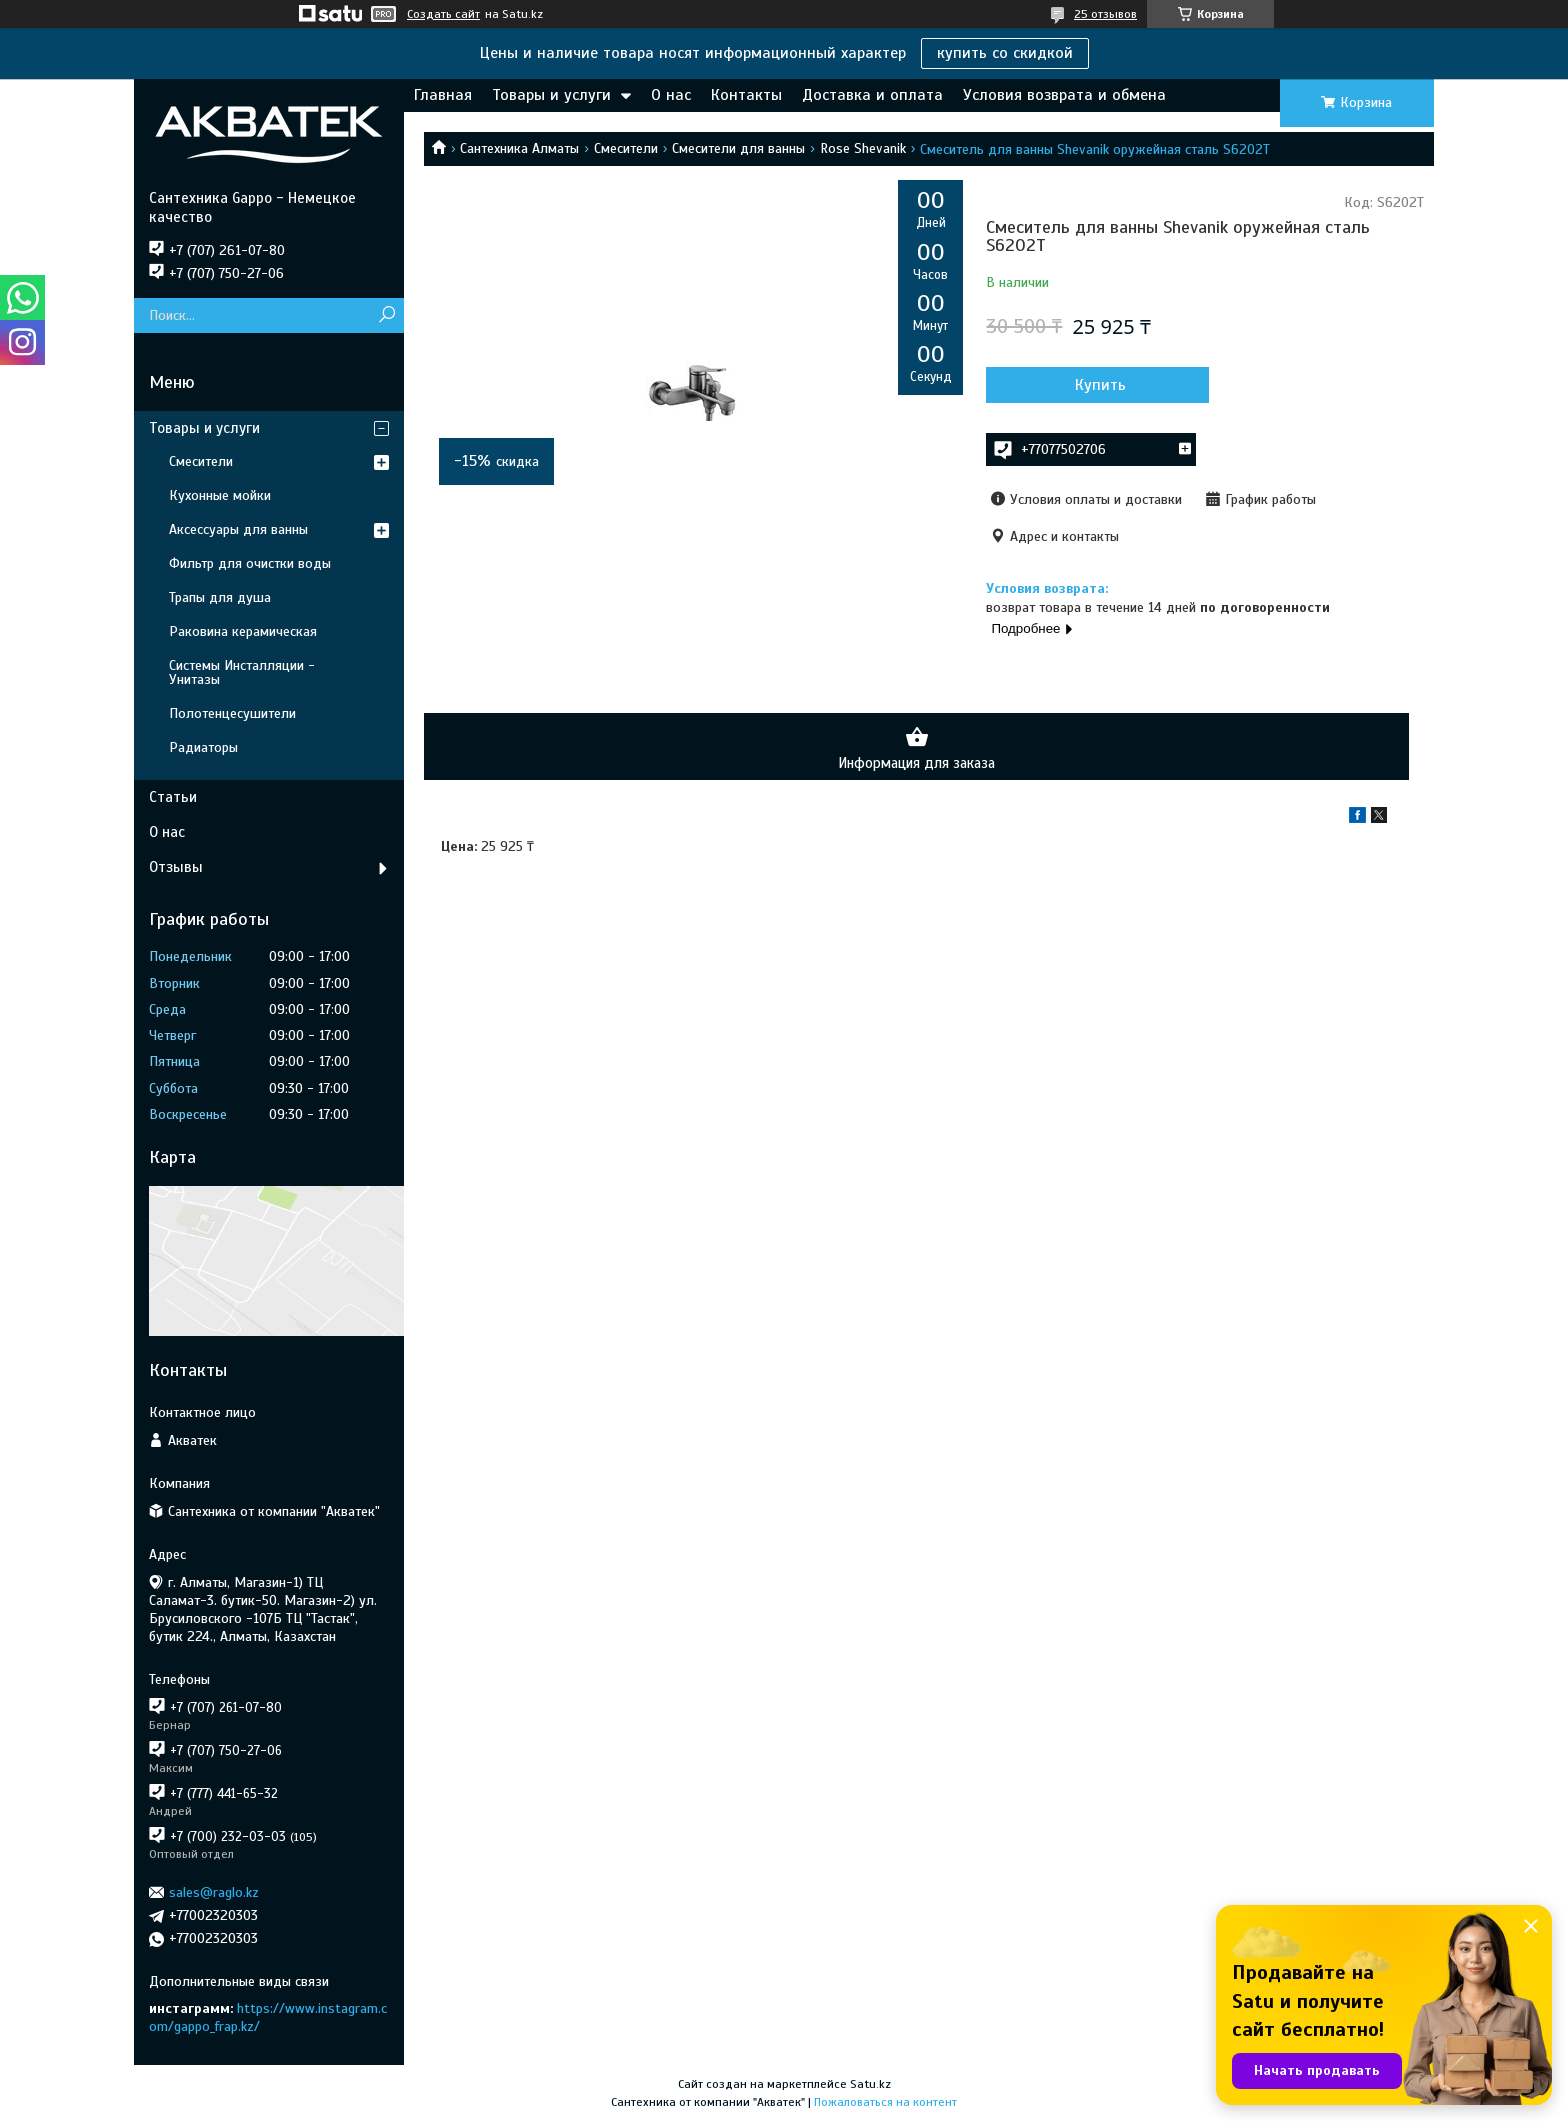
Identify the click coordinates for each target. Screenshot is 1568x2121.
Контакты (746, 95)
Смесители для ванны (738, 148)
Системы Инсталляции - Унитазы (242, 672)
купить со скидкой (1005, 53)
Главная (443, 95)
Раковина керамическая (243, 631)
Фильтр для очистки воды (250, 563)
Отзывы (176, 867)
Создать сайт (443, 14)
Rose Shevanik (863, 148)
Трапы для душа (220, 597)
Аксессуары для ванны (238, 529)
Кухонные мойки (220, 495)
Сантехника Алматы (519, 148)
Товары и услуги (551, 95)
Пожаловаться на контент (885, 2102)
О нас (671, 95)
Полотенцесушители (232, 713)
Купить (1093, 385)
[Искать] (386, 315)
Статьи (173, 797)
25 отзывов (1105, 14)
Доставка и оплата (872, 95)
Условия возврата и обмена (1064, 95)
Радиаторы (203, 747)
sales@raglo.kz (214, 1892)
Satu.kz (870, 2084)
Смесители (626, 148)
